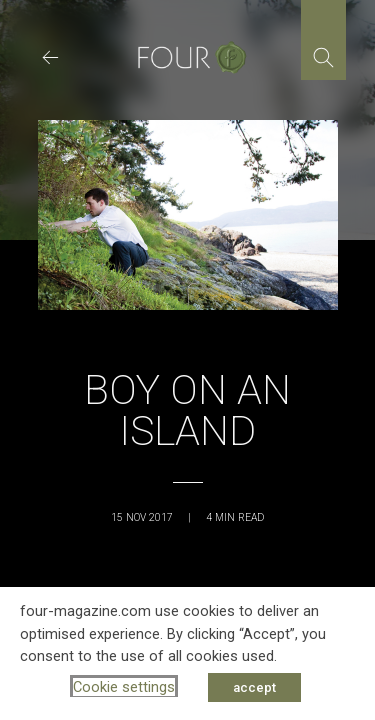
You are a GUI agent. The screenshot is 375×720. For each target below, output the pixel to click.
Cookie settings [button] (124, 687)
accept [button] (254, 687)
